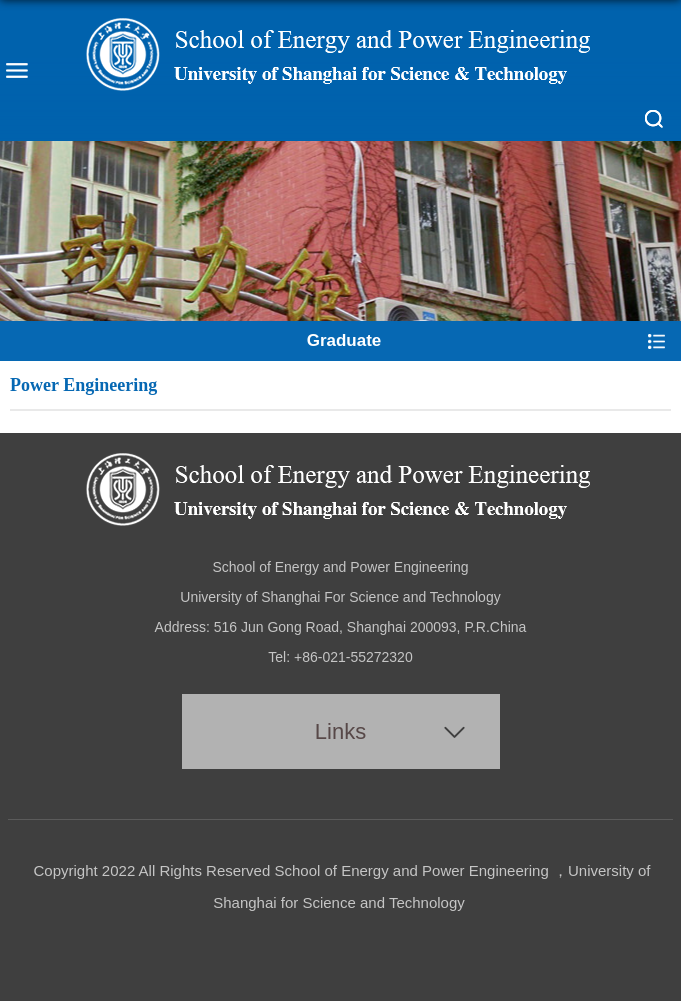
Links (340, 731)
